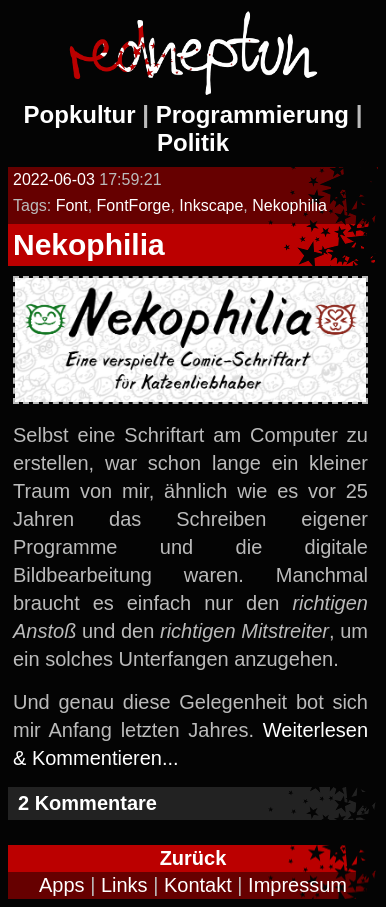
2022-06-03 (54, 179)
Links (124, 885)
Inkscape (211, 205)
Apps (62, 885)
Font (72, 205)
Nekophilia (289, 205)
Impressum (297, 885)
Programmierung (252, 114)
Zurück (193, 858)
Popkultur (80, 114)
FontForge (134, 205)
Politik (193, 142)
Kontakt (198, 885)
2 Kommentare (87, 803)
